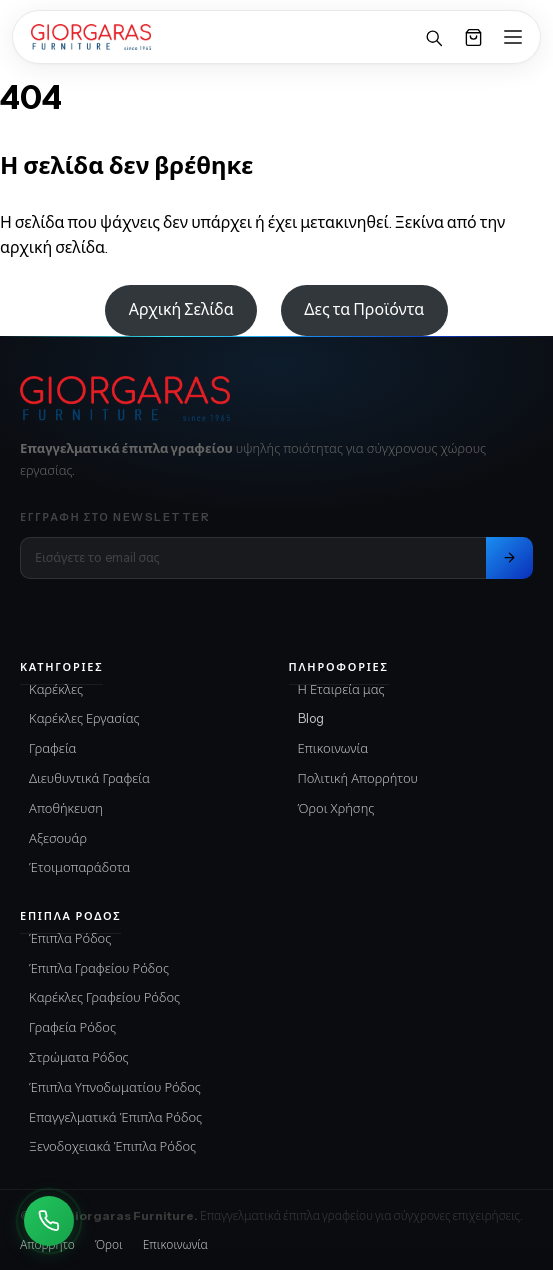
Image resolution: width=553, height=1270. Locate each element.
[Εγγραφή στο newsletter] (509, 558)
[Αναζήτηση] (433, 37)
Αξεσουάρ (58, 838)
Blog (311, 718)
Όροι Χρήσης (336, 808)
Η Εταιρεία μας (341, 689)
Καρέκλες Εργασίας (84, 718)
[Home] (91, 37)
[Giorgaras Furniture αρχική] (276, 398)
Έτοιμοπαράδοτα (79, 867)
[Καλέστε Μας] (49, 1221)
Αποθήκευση (66, 808)
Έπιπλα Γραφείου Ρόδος (99, 968)
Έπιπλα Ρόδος (70, 938)
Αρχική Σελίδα (181, 309)
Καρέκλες (56, 689)
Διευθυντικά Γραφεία (89, 778)
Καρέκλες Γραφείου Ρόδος (104, 997)
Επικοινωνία (333, 748)
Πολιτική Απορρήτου (358, 778)
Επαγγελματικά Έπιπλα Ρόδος (115, 1117)
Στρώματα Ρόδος (79, 1057)
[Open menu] (513, 37)
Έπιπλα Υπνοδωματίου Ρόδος (115, 1087)
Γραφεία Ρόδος (72, 1027)
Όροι (109, 1244)
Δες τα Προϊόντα (364, 309)
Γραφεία (53, 748)
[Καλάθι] (473, 37)
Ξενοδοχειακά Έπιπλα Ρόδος (112, 1146)
